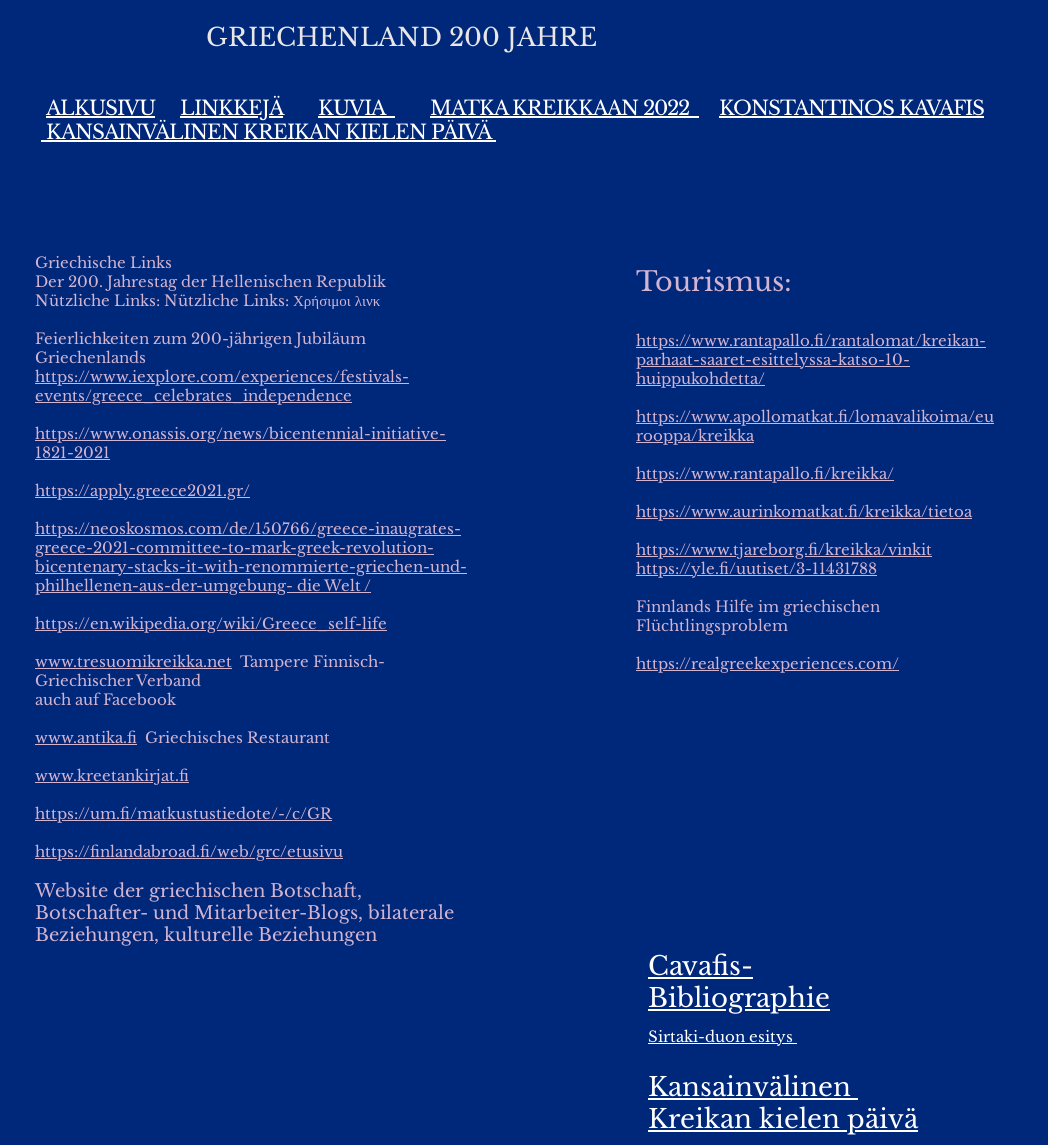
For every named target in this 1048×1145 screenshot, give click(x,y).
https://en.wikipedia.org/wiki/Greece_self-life (211, 623)
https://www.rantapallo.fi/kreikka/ (765, 473)
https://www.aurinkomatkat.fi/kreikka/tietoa (804, 511)
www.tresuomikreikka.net (133, 661)
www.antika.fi (86, 737)
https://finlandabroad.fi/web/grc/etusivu (189, 851)
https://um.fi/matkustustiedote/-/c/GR (183, 813)
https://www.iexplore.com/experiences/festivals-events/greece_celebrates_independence (222, 386)
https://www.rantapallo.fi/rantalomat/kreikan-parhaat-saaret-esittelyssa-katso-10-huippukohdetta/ (811, 359)
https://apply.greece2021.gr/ (142, 490)
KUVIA (356, 108)
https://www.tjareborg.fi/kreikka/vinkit (784, 549)
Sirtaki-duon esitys (722, 1036)
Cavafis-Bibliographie (739, 982)
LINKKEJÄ (231, 108)
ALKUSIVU (100, 108)
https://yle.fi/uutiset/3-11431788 (756, 568)
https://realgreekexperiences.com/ (767, 663)
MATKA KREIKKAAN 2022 (564, 108)
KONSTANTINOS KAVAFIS (851, 108)
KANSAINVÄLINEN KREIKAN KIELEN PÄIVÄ (268, 132)
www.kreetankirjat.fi (112, 775)
